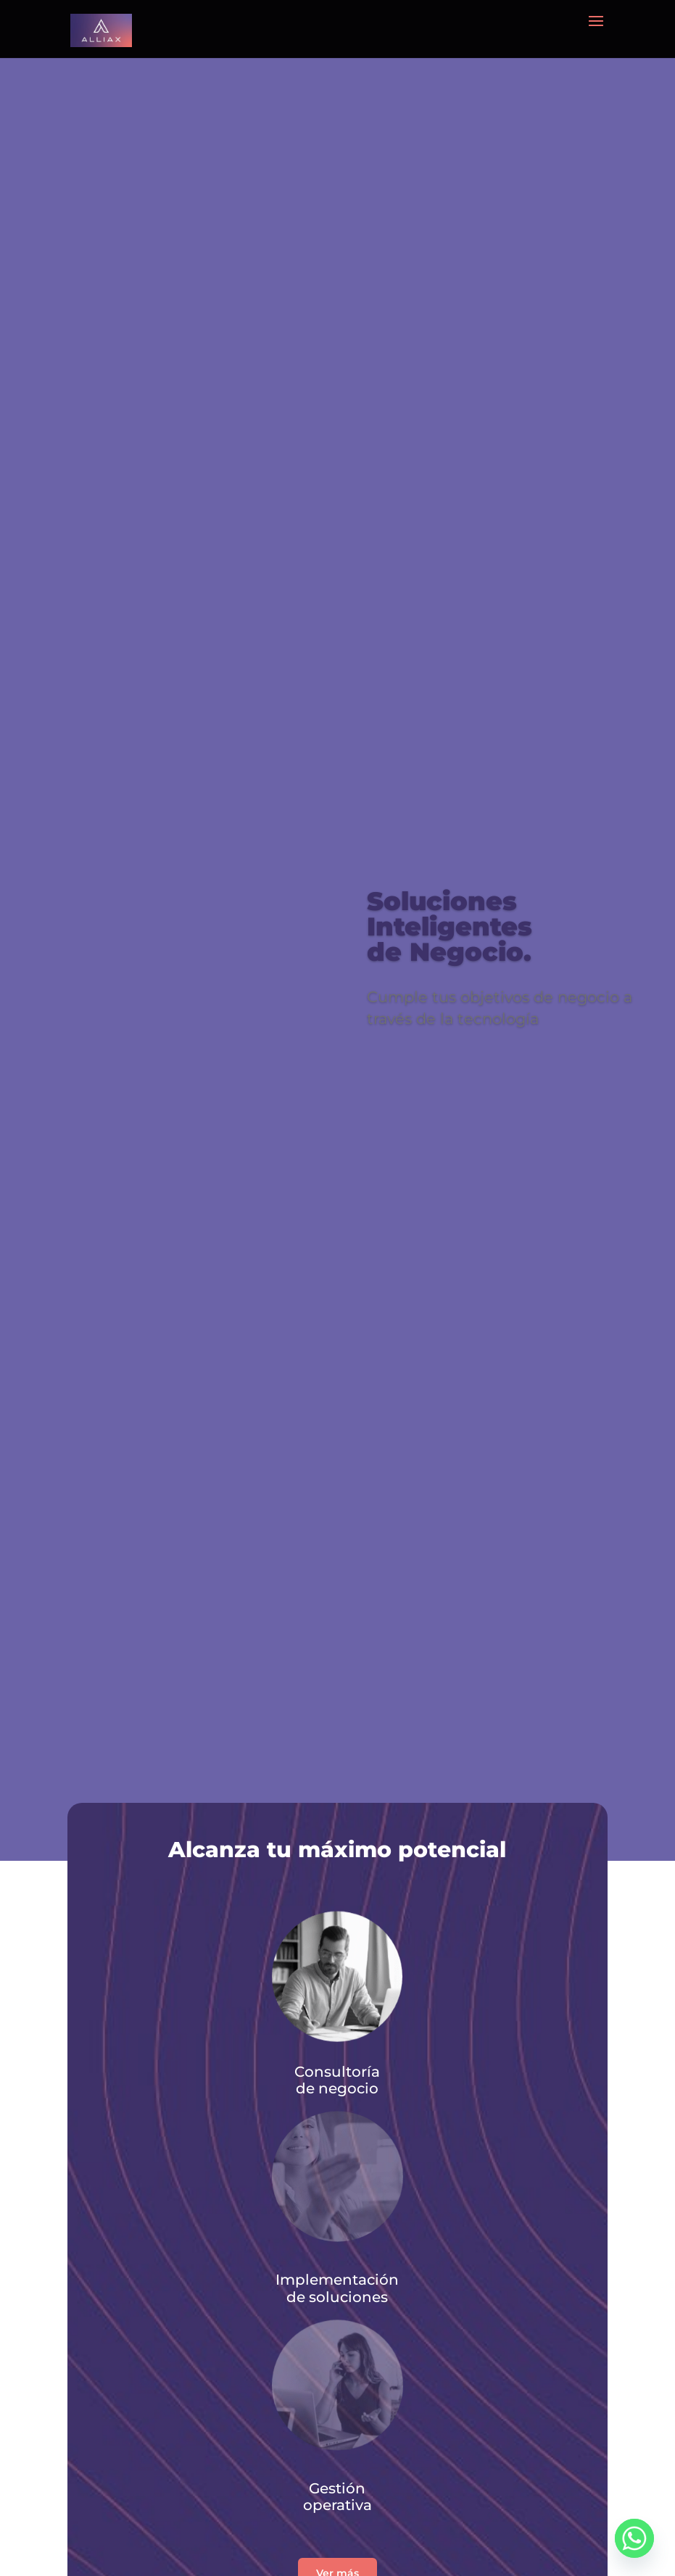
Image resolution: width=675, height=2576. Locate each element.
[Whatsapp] (634, 2538)
